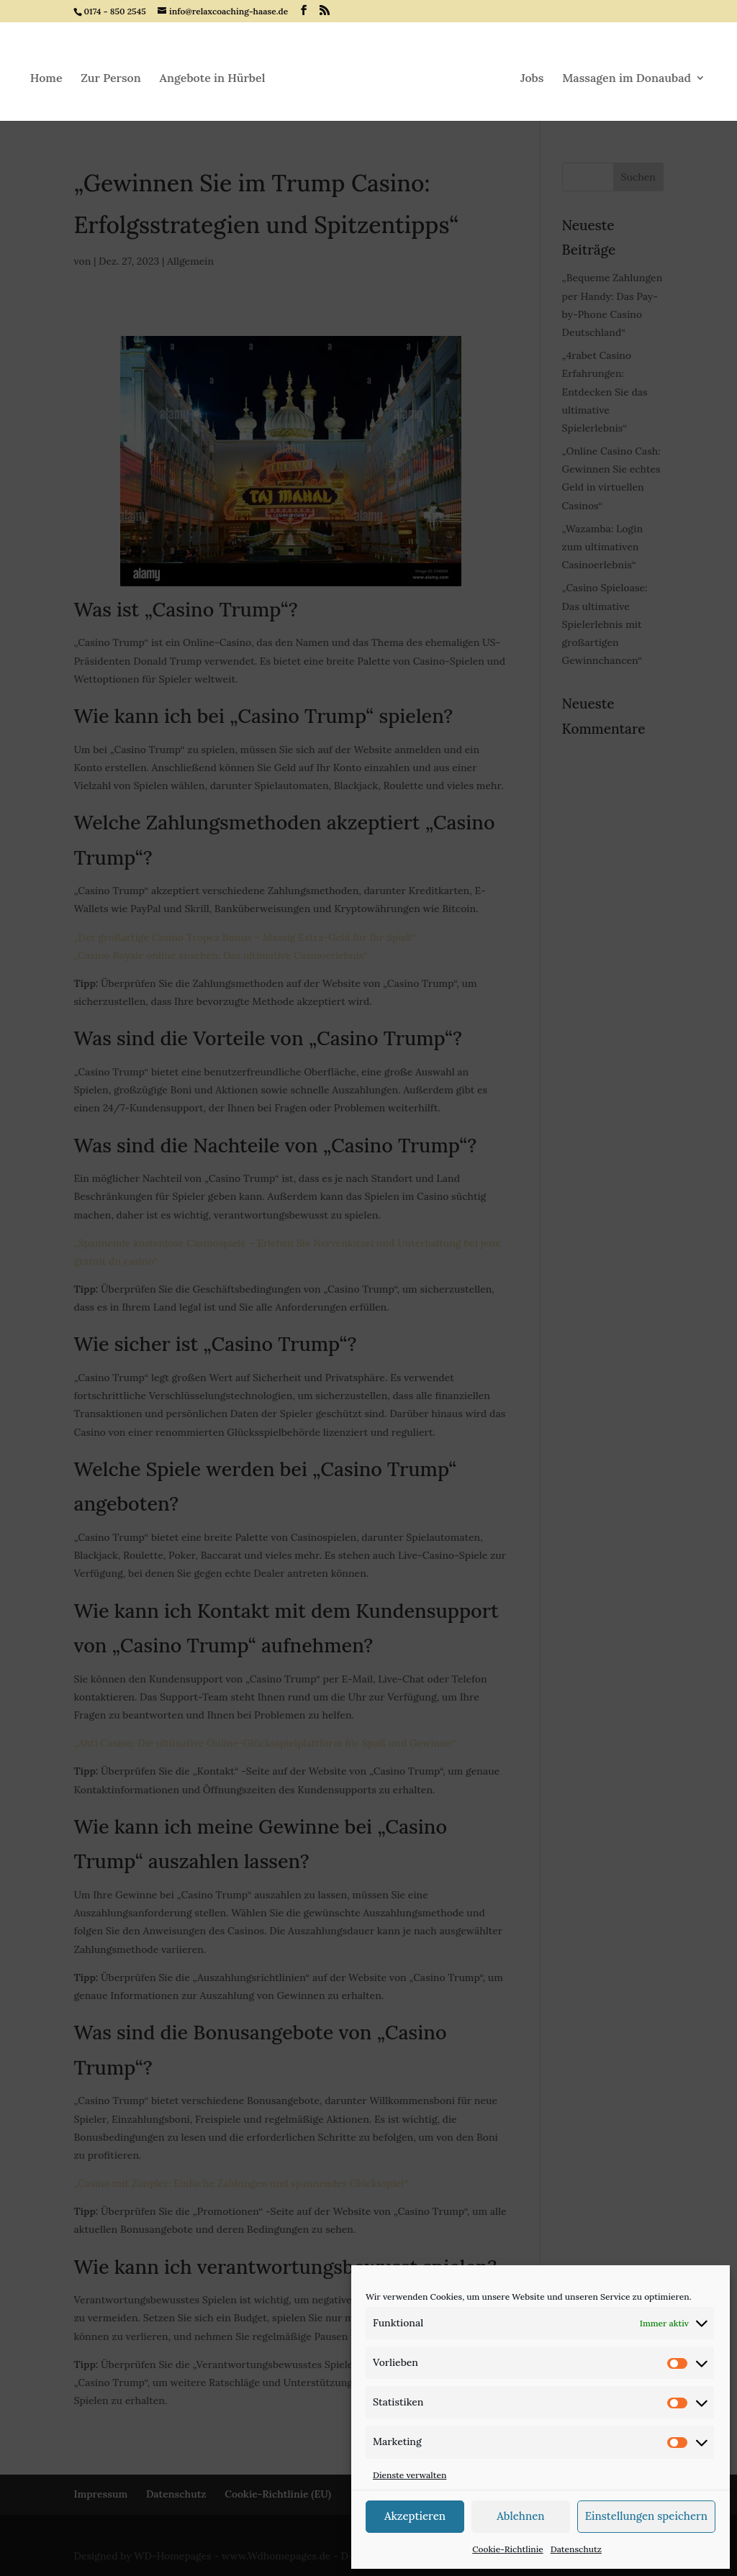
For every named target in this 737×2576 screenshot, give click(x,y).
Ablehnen (520, 2516)
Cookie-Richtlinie (507, 2549)
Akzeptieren (415, 2516)
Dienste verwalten (409, 2475)
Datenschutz (576, 2549)
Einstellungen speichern (646, 2516)
